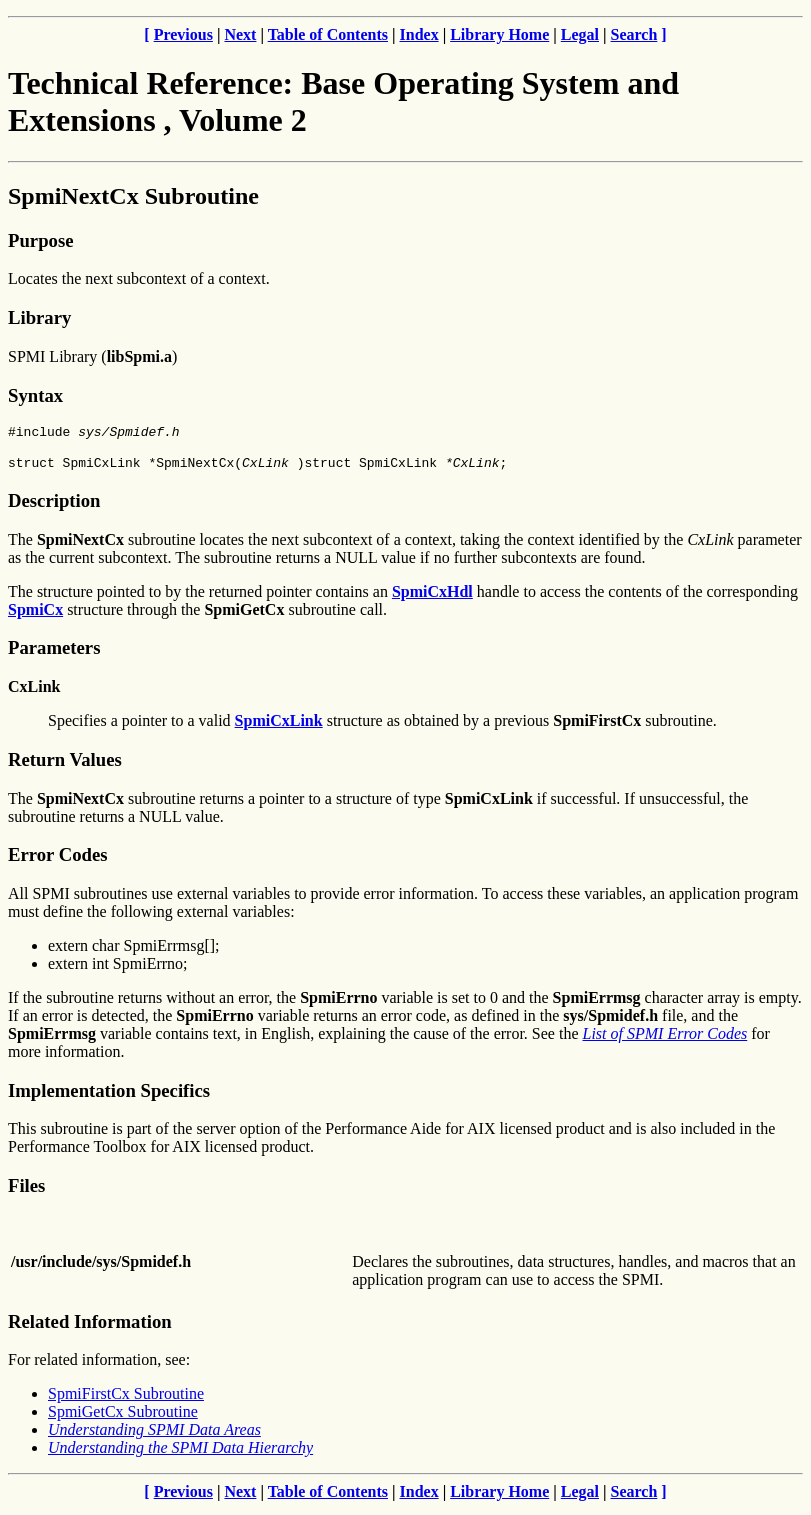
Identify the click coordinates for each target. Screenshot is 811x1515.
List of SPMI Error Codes (665, 1039)
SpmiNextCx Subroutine (133, 196)
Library (39, 317)
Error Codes (58, 860)
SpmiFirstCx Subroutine (126, 1399)
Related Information (90, 1327)
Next (240, 34)
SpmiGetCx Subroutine (123, 1417)
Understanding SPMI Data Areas (154, 1435)
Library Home (499, 34)
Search (634, 34)
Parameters (54, 653)
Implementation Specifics (109, 1096)
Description (54, 506)
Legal (580, 34)
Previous (183, 34)
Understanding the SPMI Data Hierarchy (180, 1453)
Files (26, 1191)
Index (419, 34)
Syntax (35, 395)
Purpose (40, 240)
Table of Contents (328, 34)
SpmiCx (35, 615)
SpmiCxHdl (432, 597)
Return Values (65, 765)
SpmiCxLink (279, 726)
